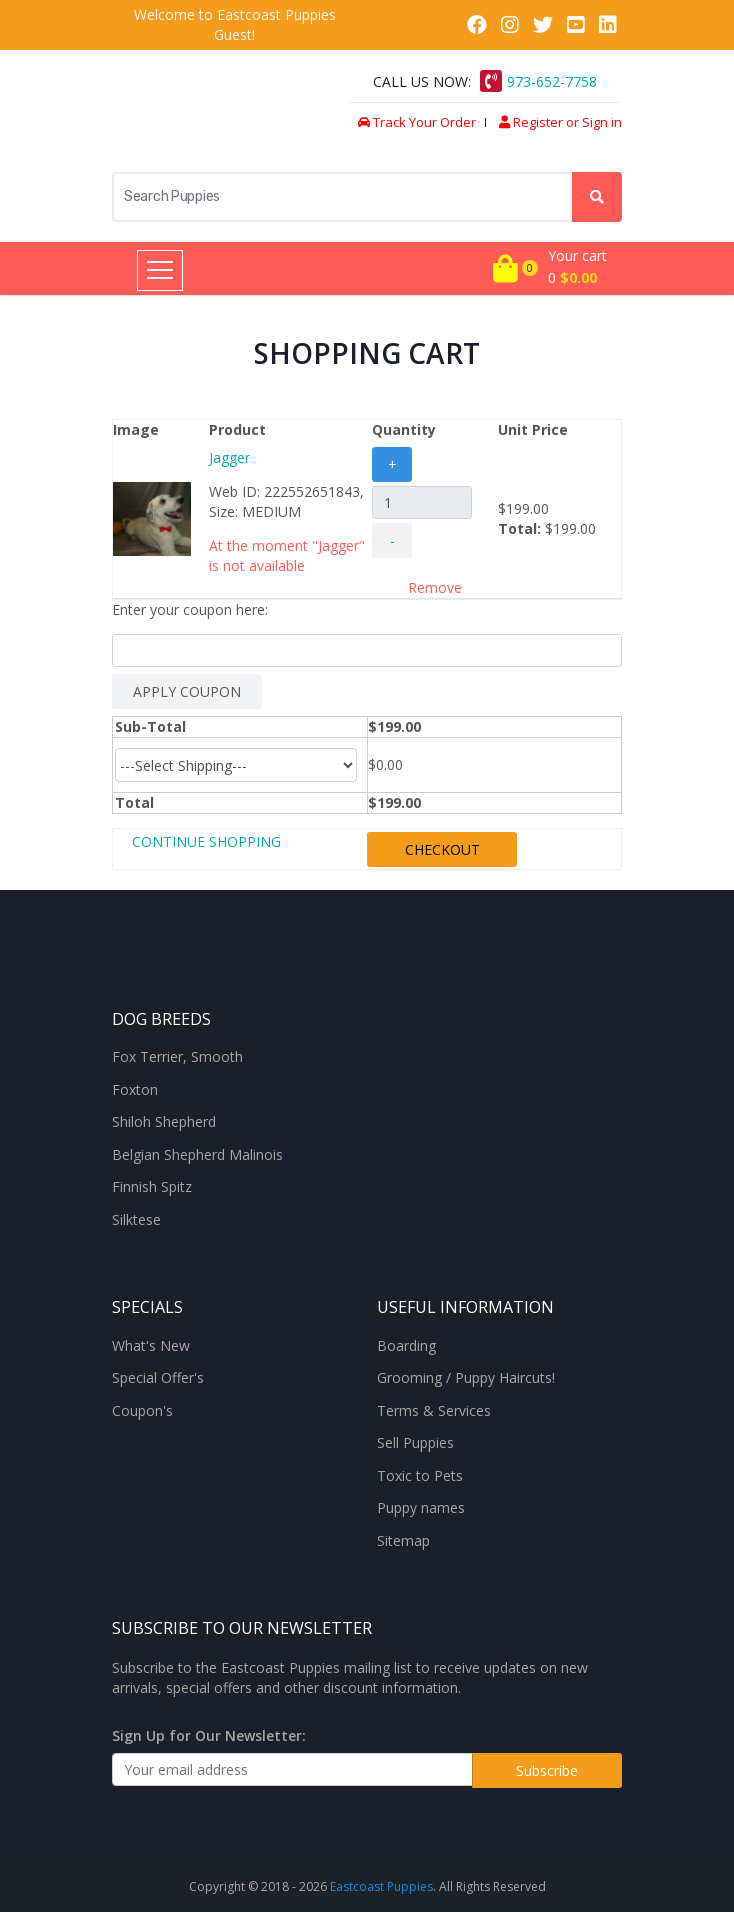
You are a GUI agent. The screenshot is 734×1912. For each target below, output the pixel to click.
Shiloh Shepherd (164, 1122)
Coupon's (142, 1411)
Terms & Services (434, 1411)
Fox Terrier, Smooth (177, 1057)
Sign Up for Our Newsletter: (209, 1735)
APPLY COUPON (187, 691)
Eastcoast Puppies (381, 1886)
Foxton (135, 1090)
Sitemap (403, 1541)
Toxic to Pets (420, 1476)
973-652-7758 (552, 81)
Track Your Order (417, 122)
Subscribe (547, 1770)
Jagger (229, 457)
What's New (151, 1346)
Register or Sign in (560, 122)
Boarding (406, 1346)
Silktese (136, 1220)
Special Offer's (158, 1378)
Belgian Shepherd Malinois (197, 1155)
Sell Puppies (415, 1443)
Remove (435, 587)
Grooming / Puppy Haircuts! (466, 1378)
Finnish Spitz (152, 1187)
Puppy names (421, 1508)
